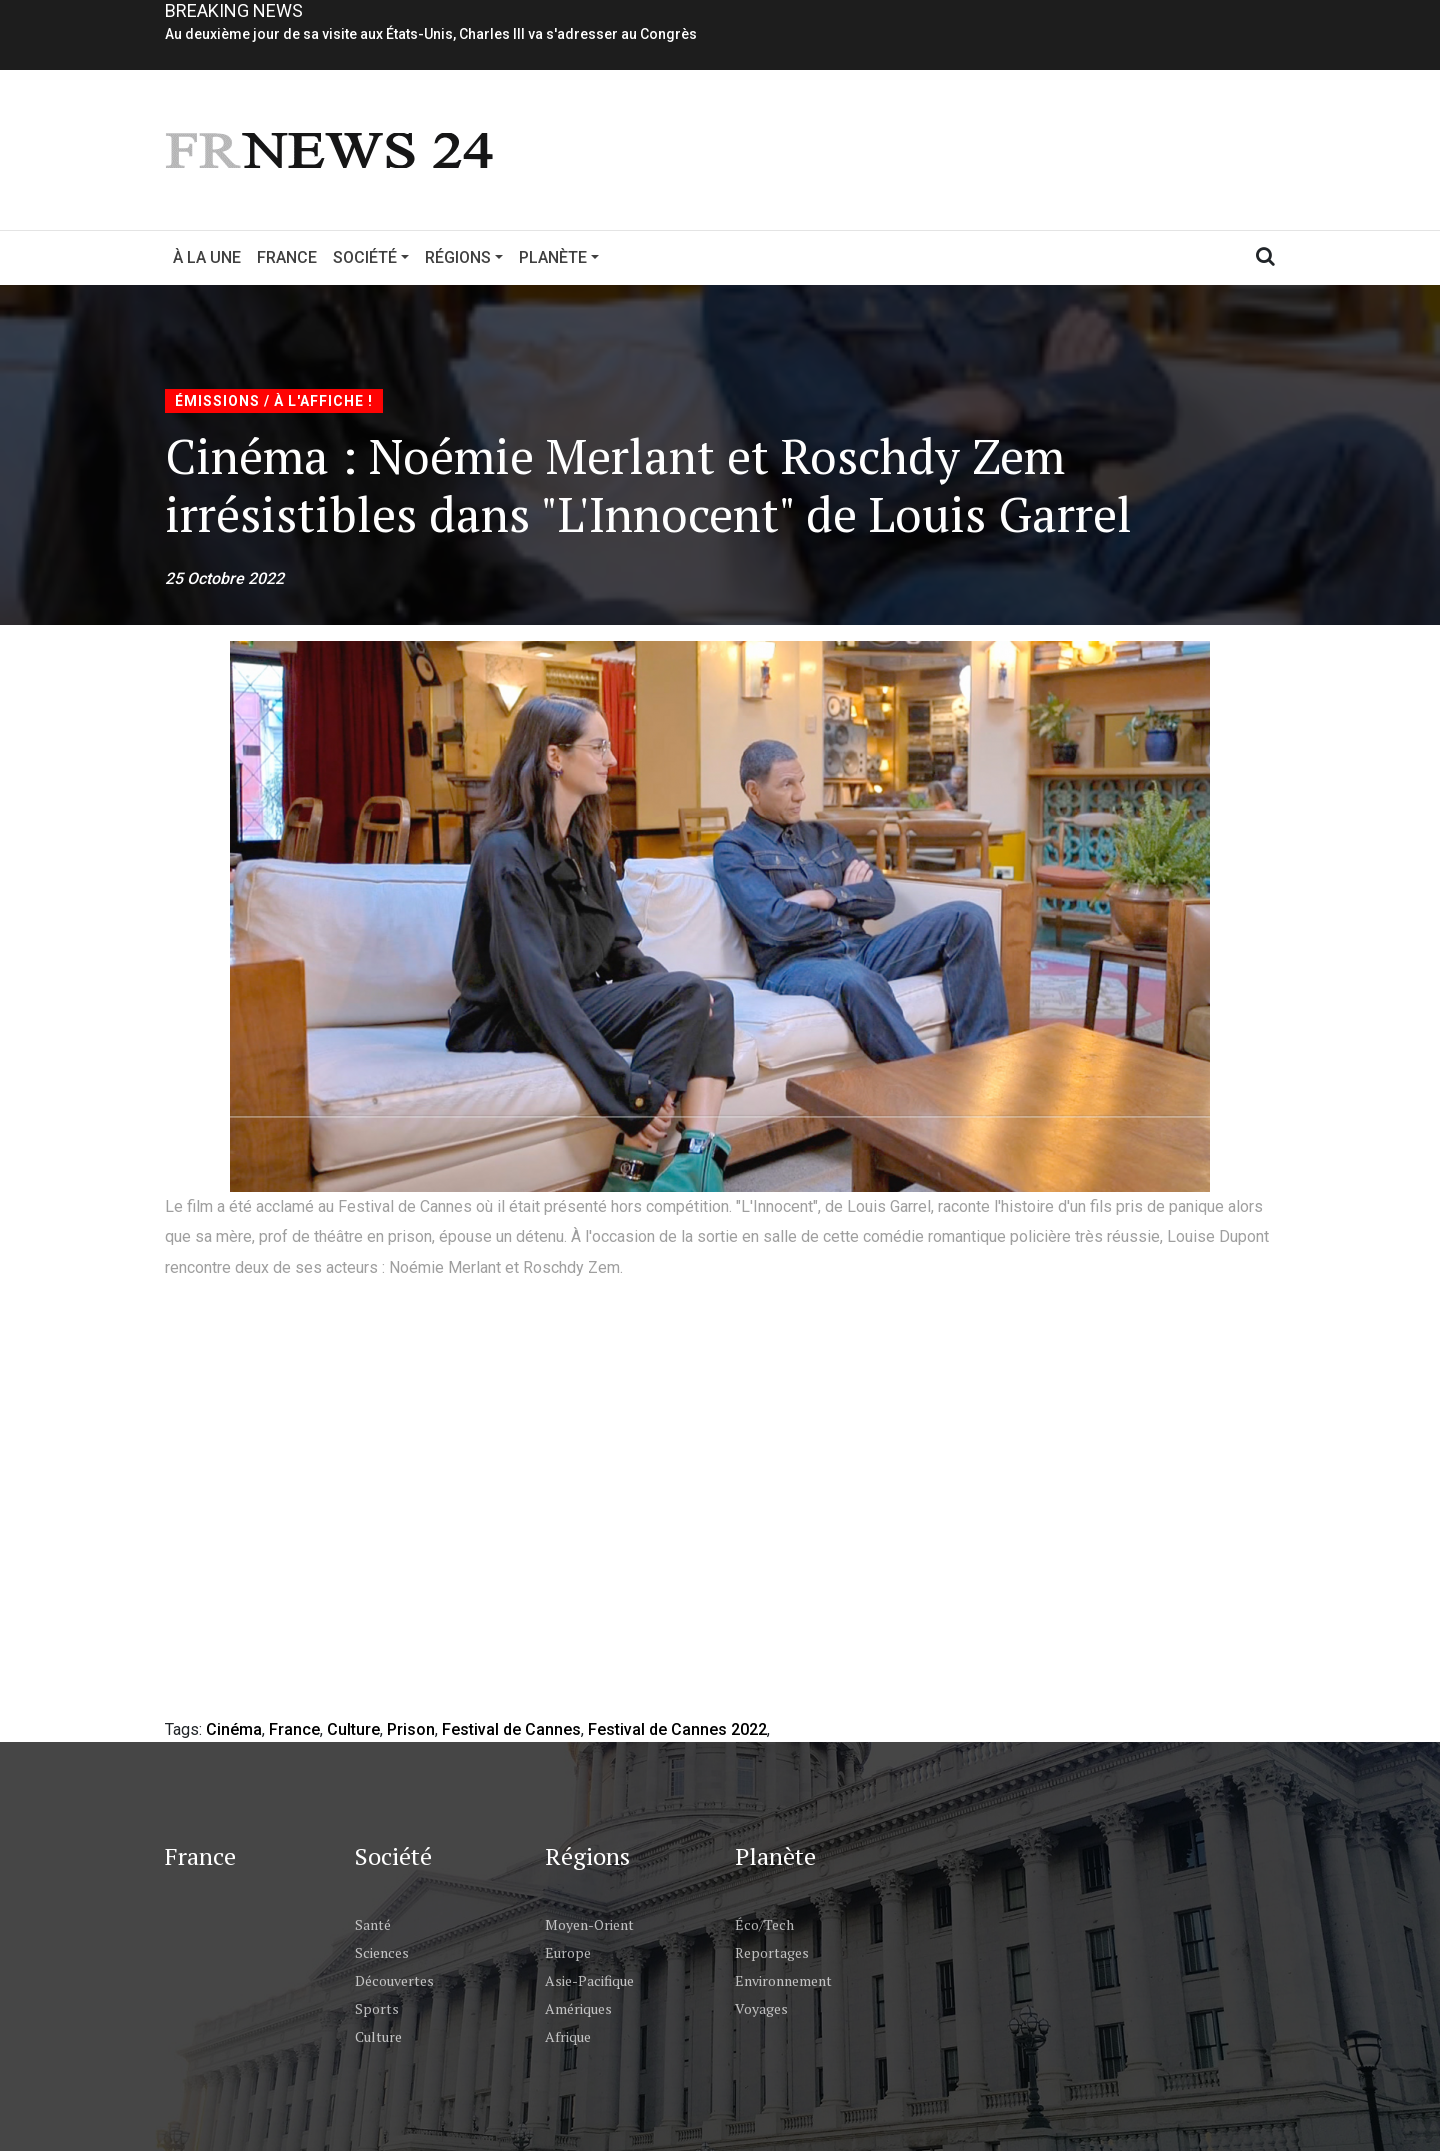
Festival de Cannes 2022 (677, 1729)
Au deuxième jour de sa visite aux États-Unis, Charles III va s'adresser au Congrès (431, 34)
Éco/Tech (764, 1924)
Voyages (761, 2008)
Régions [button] (458, 257)
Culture (353, 1729)
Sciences (382, 1952)
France (287, 257)
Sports (377, 2008)
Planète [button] (553, 257)
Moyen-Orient (589, 1924)
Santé (373, 1924)
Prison (411, 1729)
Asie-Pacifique (589, 1980)
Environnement (783, 1980)
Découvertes (394, 1980)
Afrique (568, 2036)
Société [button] (365, 257)
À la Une (207, 257)
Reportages (772, 1952)
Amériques (578, 2008)
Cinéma (234, 1729)
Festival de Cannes (511, 1729)
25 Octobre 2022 (224, 578)
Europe (568, 1952)
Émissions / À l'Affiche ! (274, 401)
